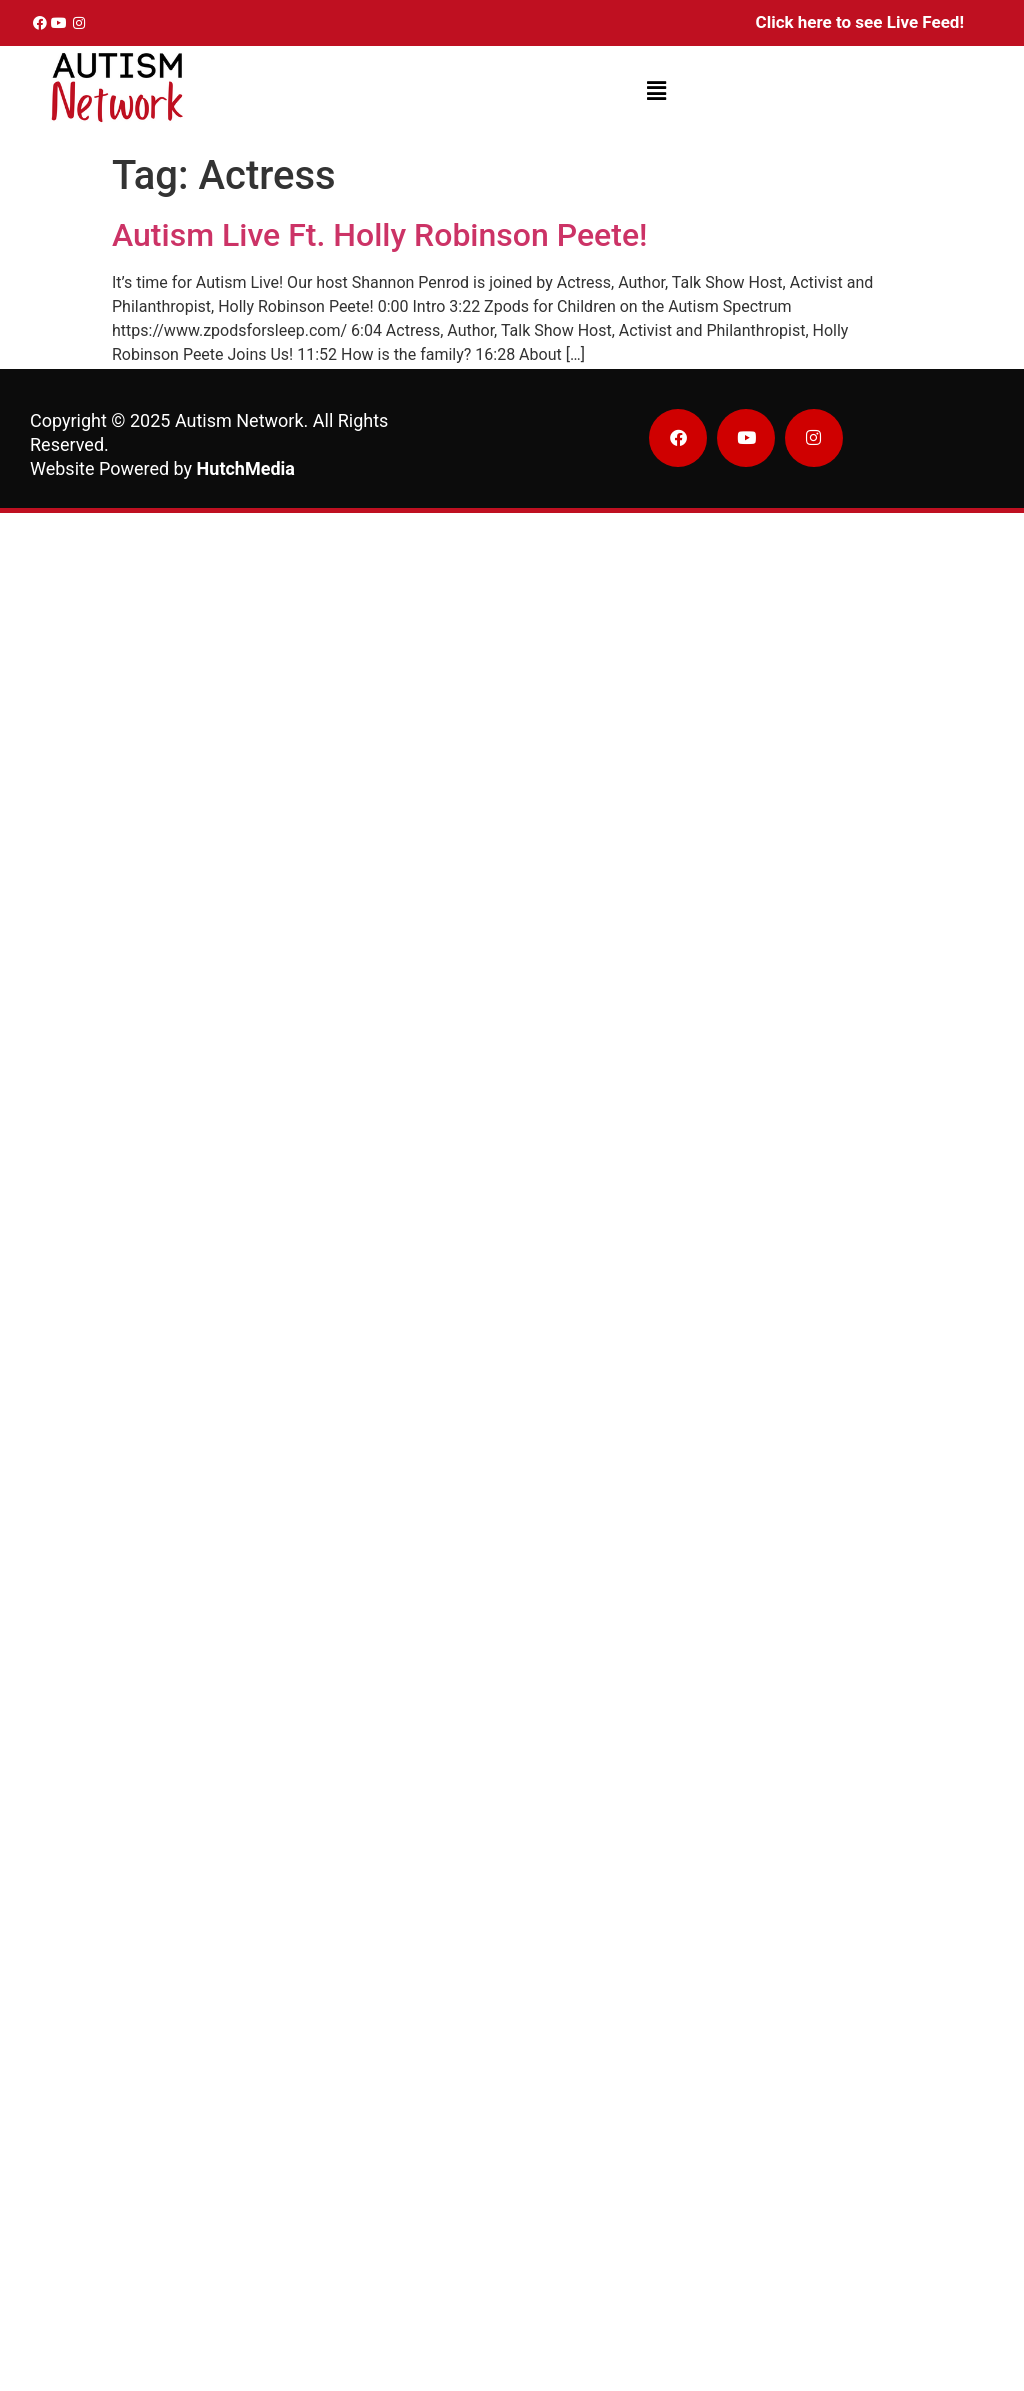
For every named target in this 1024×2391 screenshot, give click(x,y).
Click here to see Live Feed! (860, 22)
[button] (656, 92)
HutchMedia (246, 468)
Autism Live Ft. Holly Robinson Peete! (379, 235)
